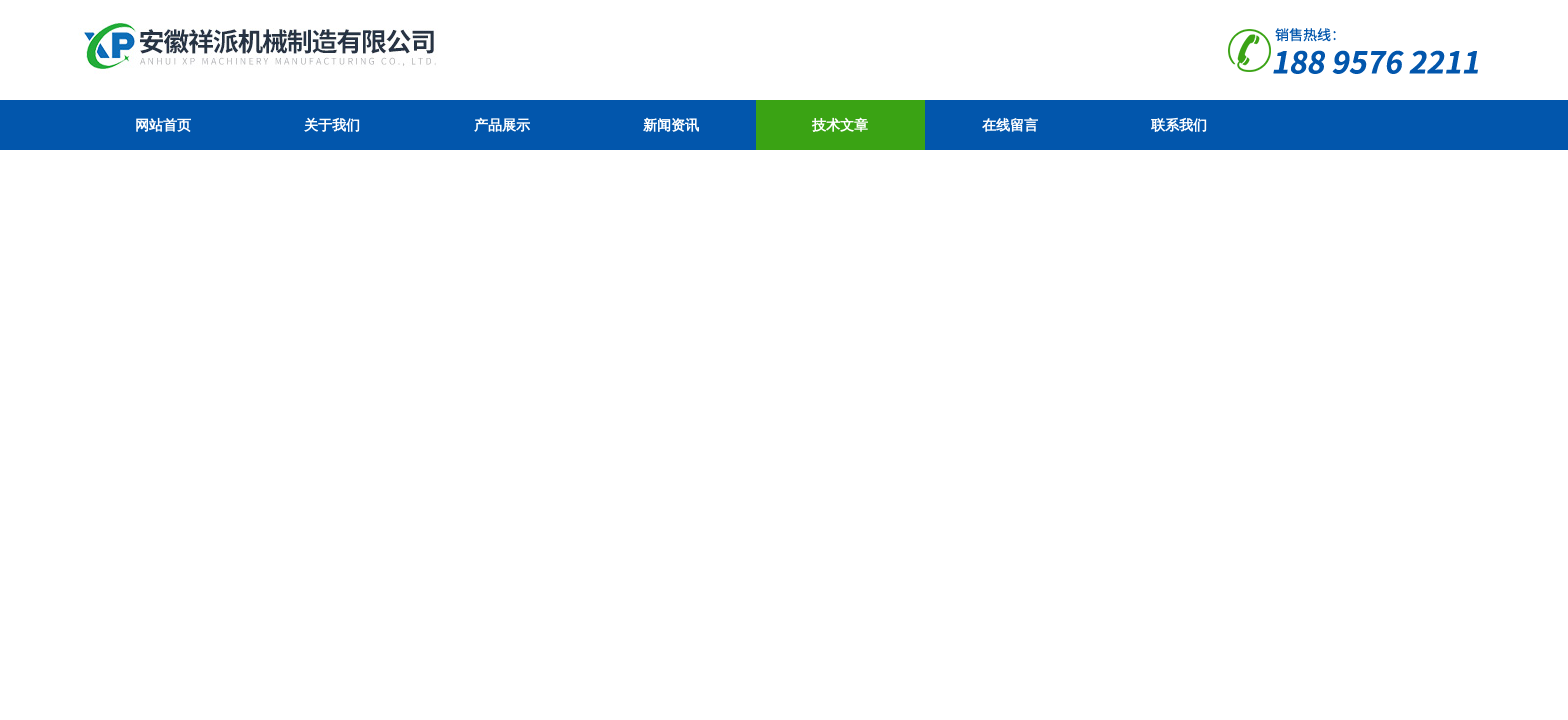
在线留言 (1010, 125)
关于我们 (332, 125)
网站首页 (163, 125)
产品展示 (502, 125)
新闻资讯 (671, 125)
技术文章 (840, 125)
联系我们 (1179, 125)
